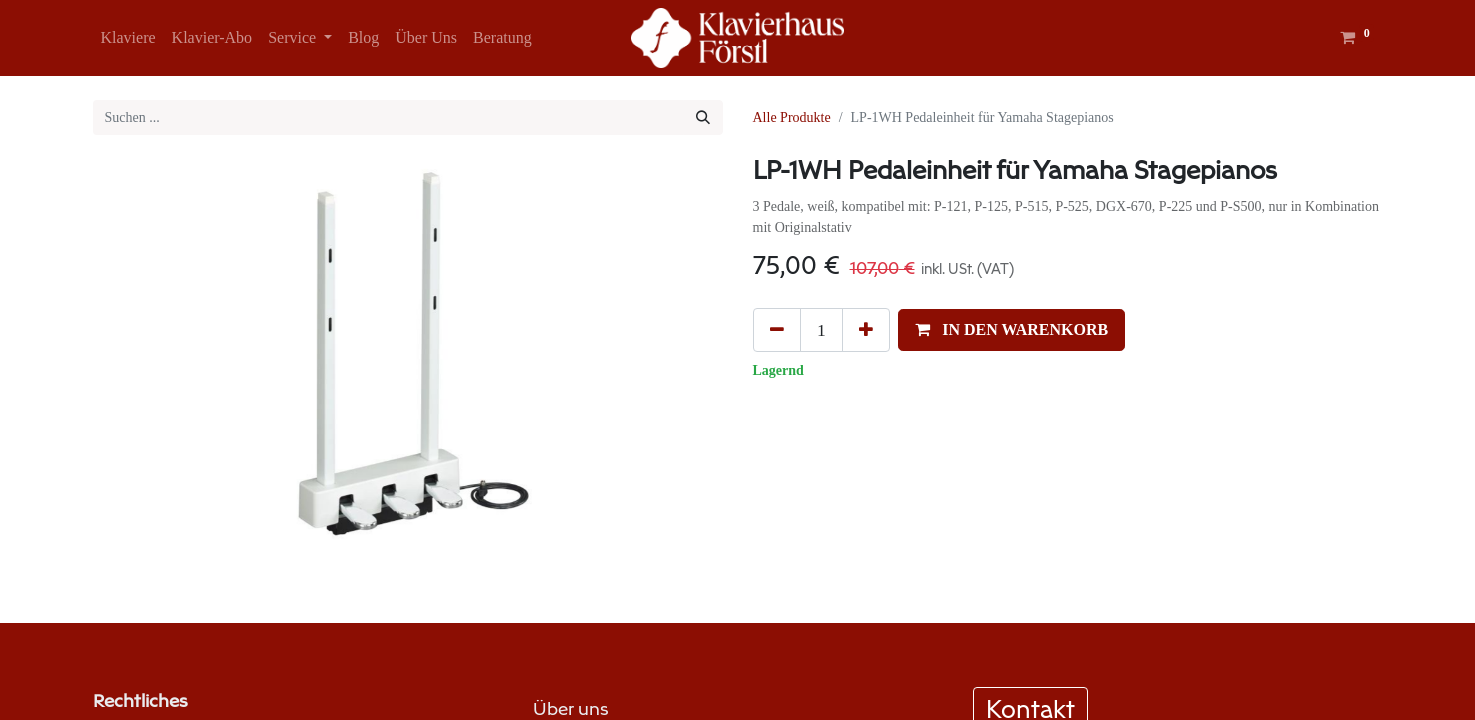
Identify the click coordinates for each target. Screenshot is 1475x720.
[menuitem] (128, 38)
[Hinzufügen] (866, 330)
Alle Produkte (792, 117)
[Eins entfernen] (777, 330)
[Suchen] (703, 117)
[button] (1011, 330)
